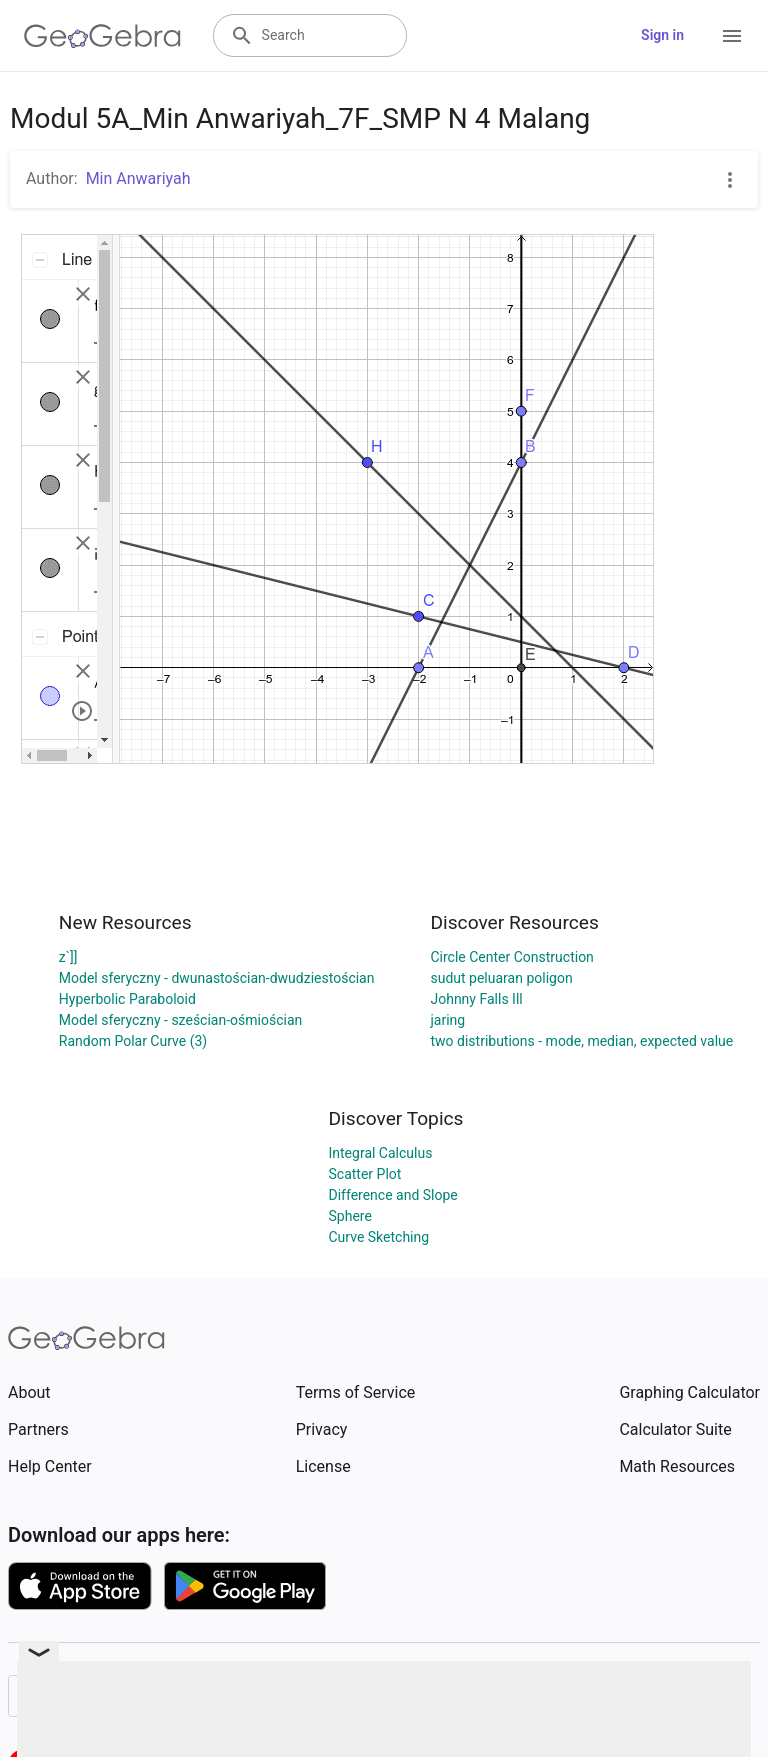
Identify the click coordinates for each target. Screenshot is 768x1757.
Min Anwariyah (138, 178)
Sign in (662, 35)
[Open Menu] (732, 36)
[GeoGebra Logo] (102, 36)
